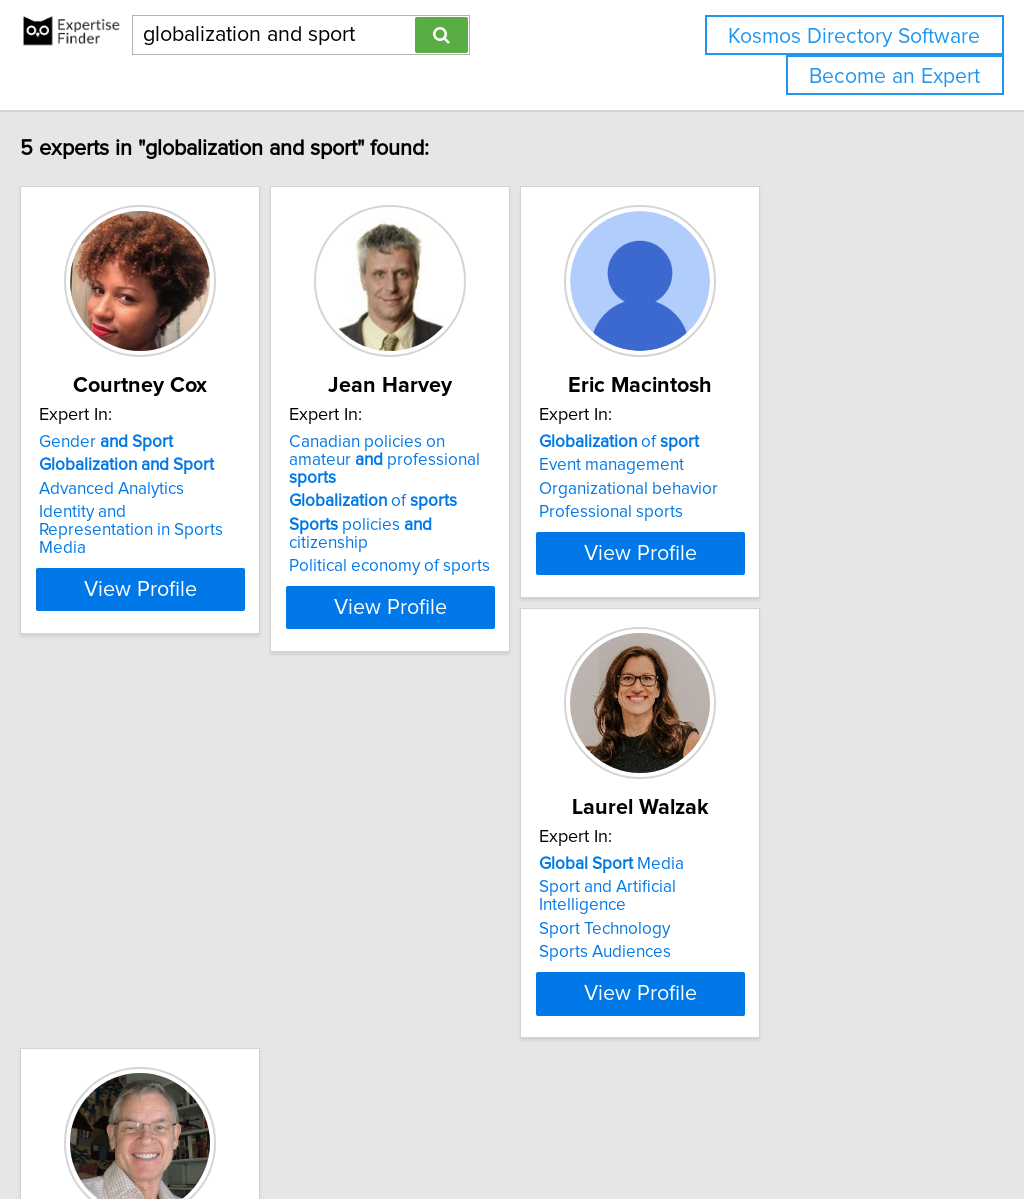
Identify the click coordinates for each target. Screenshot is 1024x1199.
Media (153, 882)
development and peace (495, 905)
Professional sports (753, 512)
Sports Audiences (147, 952)
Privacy (687, 1126)
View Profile (207, 571)
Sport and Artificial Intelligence (195, 905)
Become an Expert (894, 76)
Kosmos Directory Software (854, 36)
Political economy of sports (481, 530)
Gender (148, 442)
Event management (753, 465)
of (465, 483)
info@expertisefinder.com (520, 1126)
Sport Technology (146, 929)
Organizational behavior (770, 489)
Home (633, 1126)
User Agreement (774, 1126)
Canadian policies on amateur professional (492, 451)
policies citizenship (494, 507)
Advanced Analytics (153, 489)
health (430, 882)
